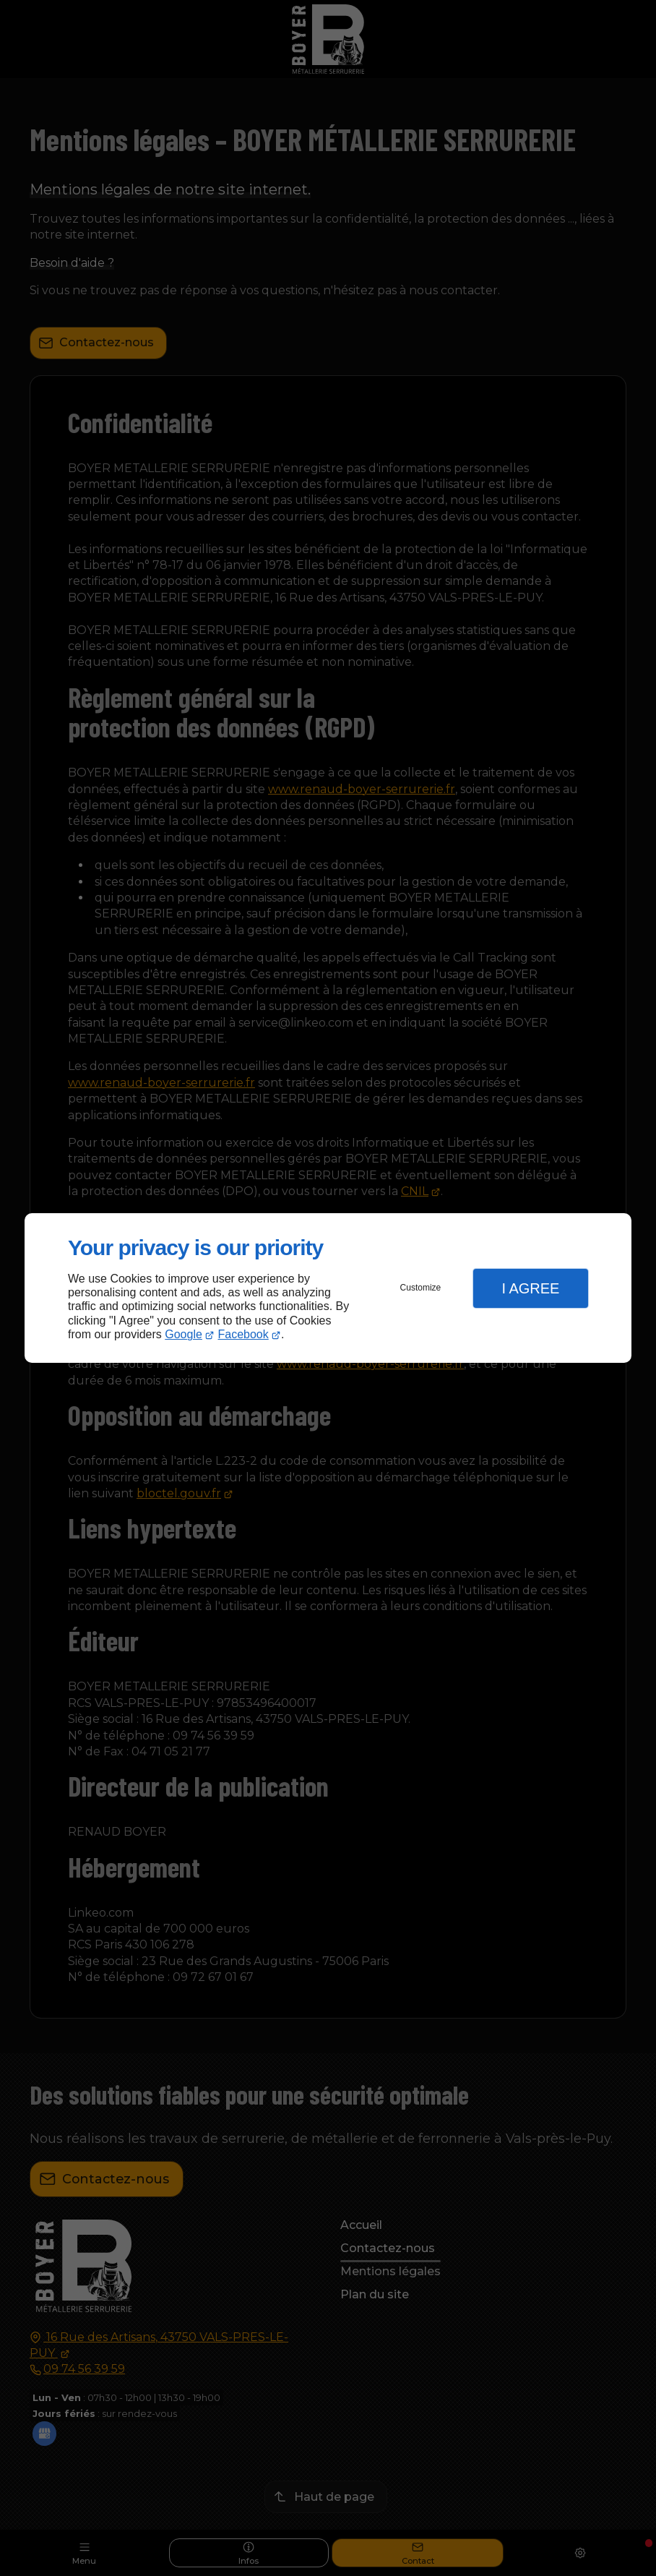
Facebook (243, 1334)
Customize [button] (420, 1288)
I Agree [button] (530, 1288)
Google (183, 1334)
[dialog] (328, 1288)
